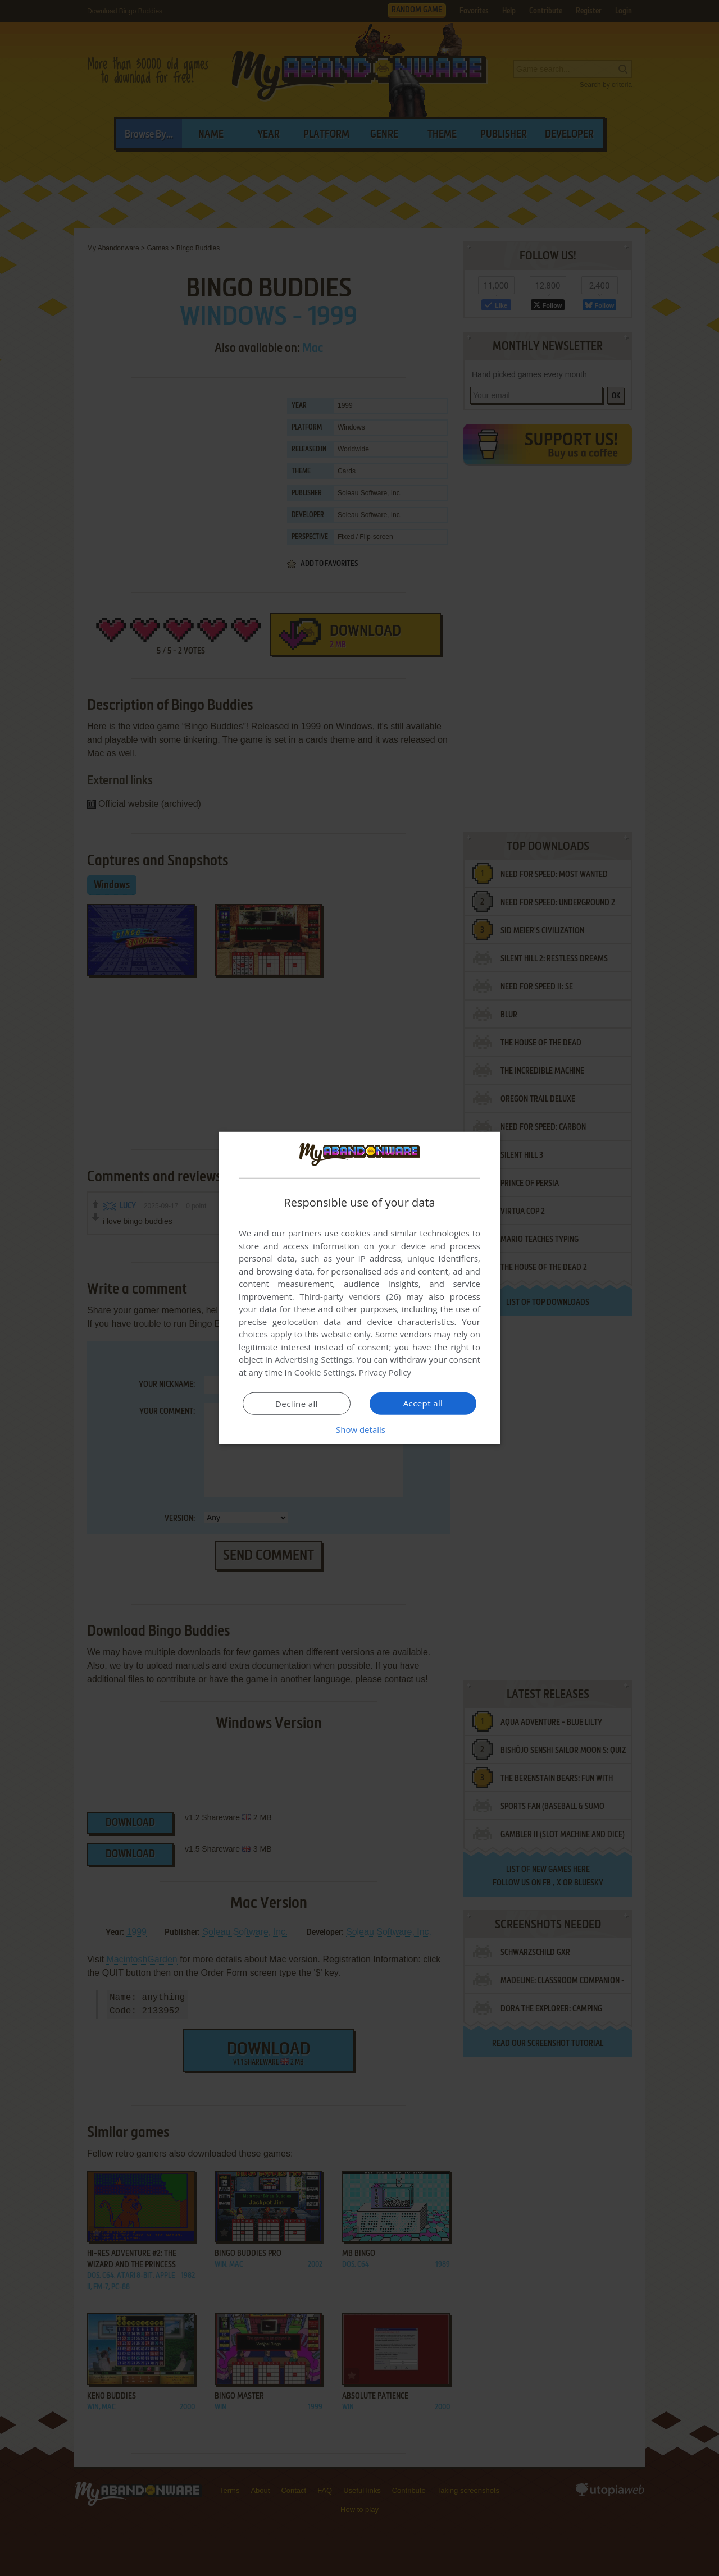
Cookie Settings (324, 1372)
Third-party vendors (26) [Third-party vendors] (350, 1296)
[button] (359, 1429)
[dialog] (359, 1288)
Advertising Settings (313, 1359)
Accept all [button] (423, 1403)
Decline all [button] (296, 1403)
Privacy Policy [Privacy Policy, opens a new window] (385, 1372)
